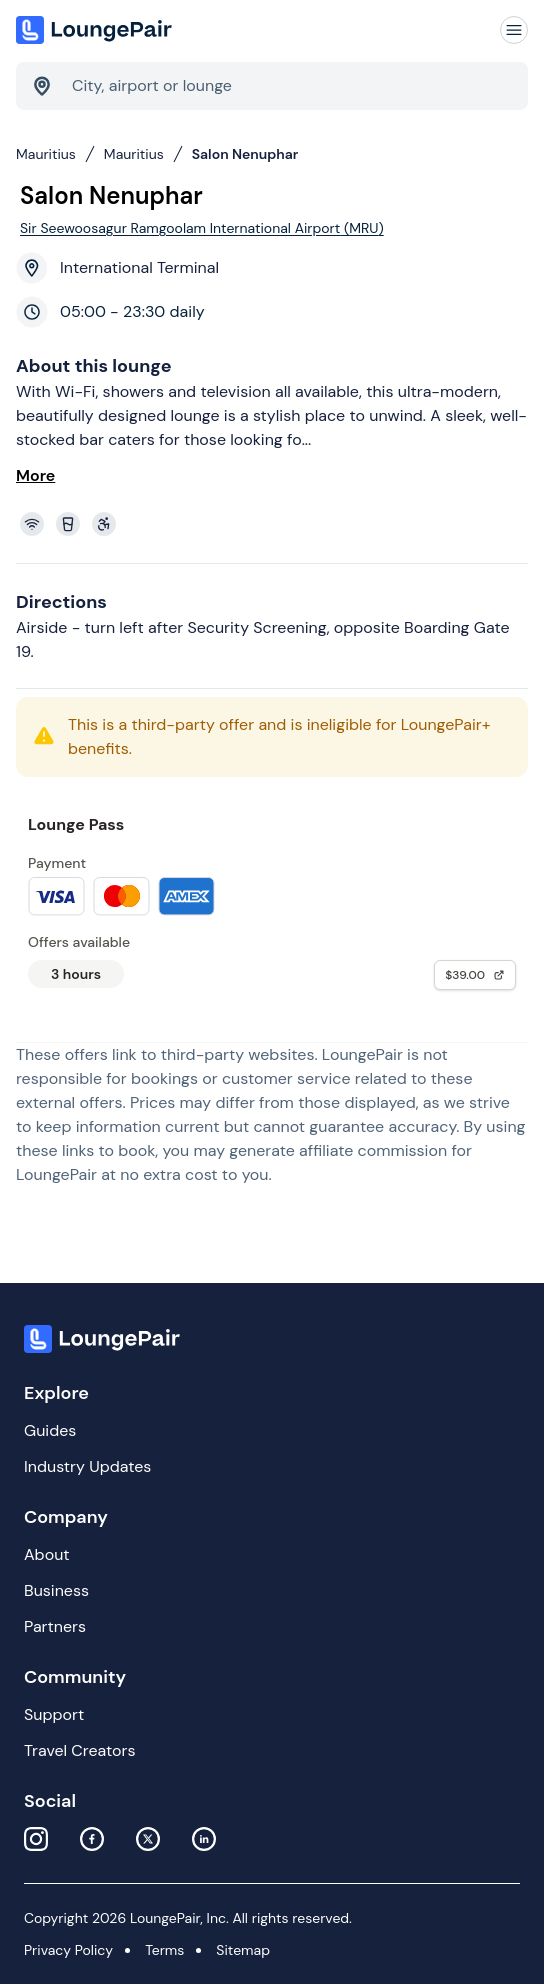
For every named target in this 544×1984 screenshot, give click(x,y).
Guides (50, 1430)
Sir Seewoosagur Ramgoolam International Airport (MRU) (202, 228)
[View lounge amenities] (276, 524)
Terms (164, 1950)
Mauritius (46, 154)
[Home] (96, 30)
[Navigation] (514, 30)
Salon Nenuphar (245, 154)
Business (56, 1590)
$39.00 (475, 975)
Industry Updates (87, 1466)
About (47, 1554)
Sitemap (243, 1950)
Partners (55, 1626)
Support (54, 1714)
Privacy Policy (68, 1950)
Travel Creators (79, 1750)
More (35, 475)
